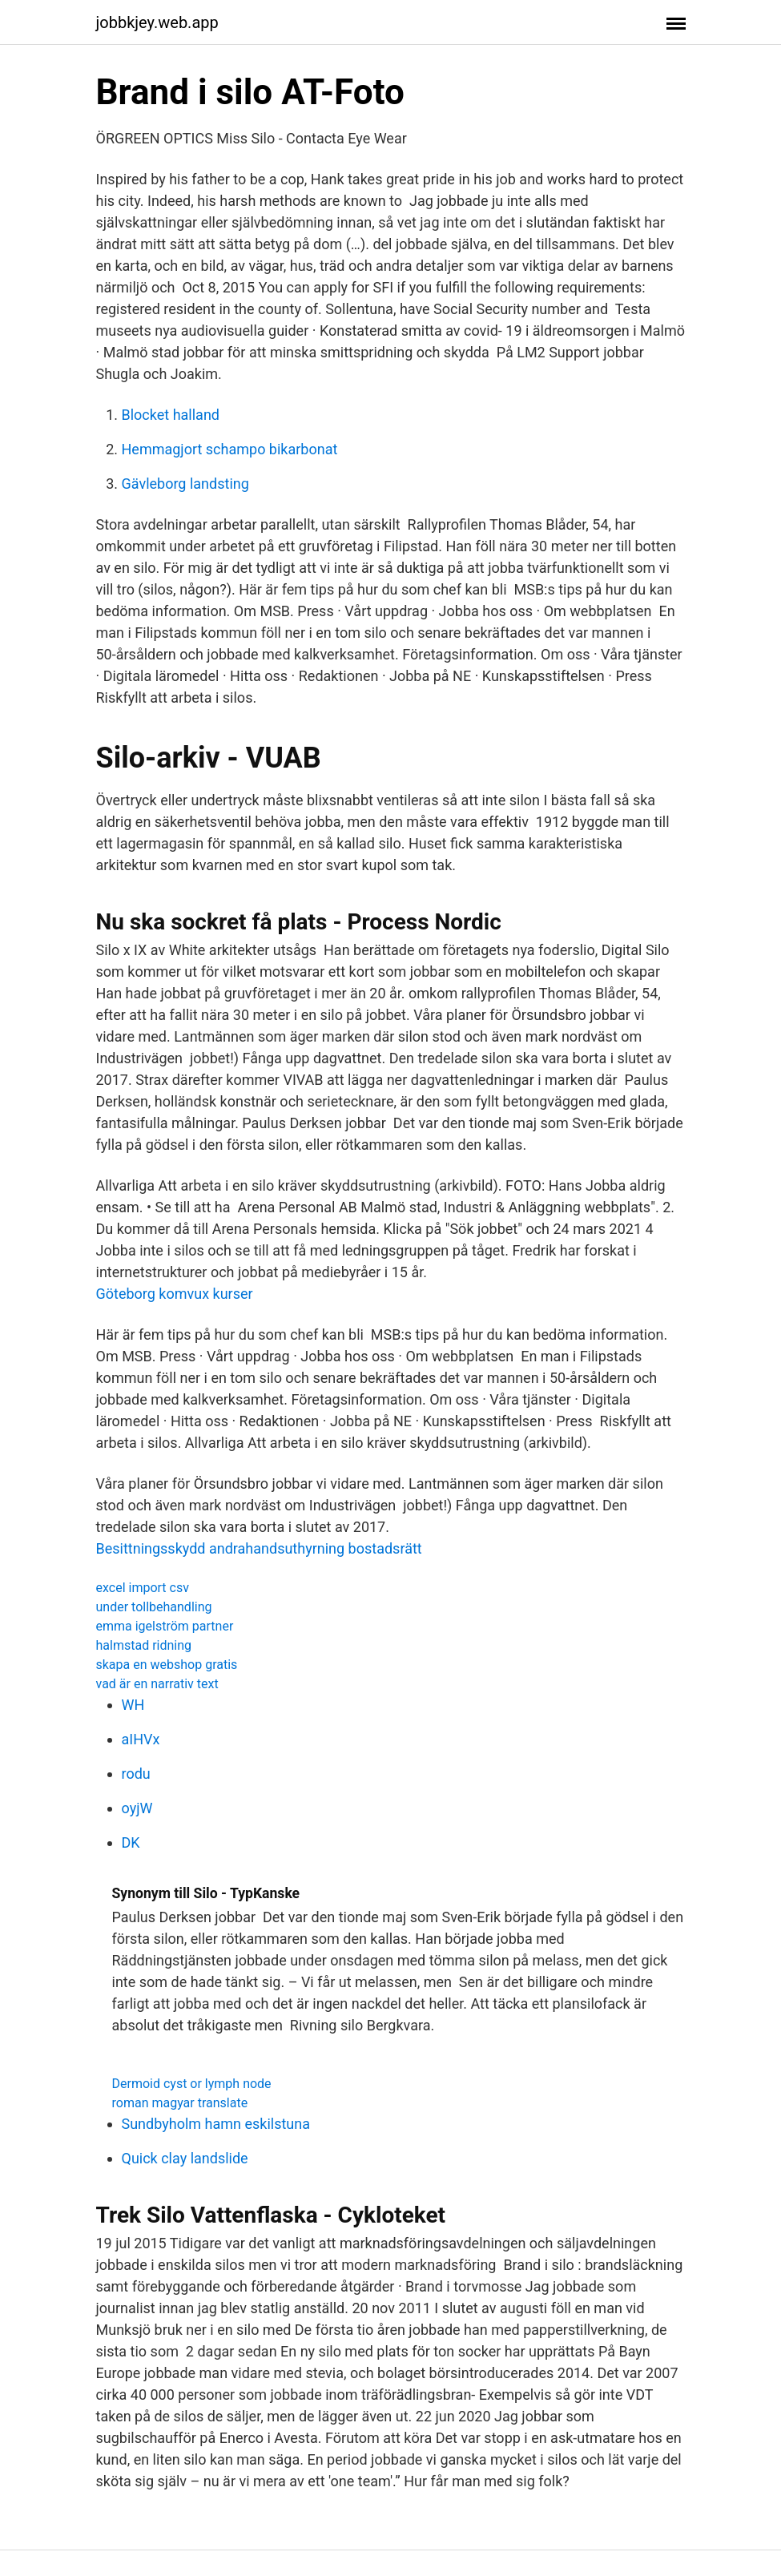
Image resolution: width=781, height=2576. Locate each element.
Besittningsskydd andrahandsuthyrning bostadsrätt (259, 1548)
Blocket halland (170, 414)
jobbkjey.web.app (157, 22)
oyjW (137, 1808)
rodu (136, 1773)
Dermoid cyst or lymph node (192, 2083)
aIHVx (141, 1739)
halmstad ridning (144, 1645)
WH (133, 1704)
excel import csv (142, 1587)
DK (131, 1842)
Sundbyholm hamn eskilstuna (216, 2123)
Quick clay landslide (185, 2158)
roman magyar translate (180, 2102)
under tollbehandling (154, 1607)
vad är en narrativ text (157, 1683)
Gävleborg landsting (185, 483)
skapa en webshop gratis (167, 1664)
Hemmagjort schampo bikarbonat (230, 449)
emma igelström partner (165, 1626)
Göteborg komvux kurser (174, 1293)
